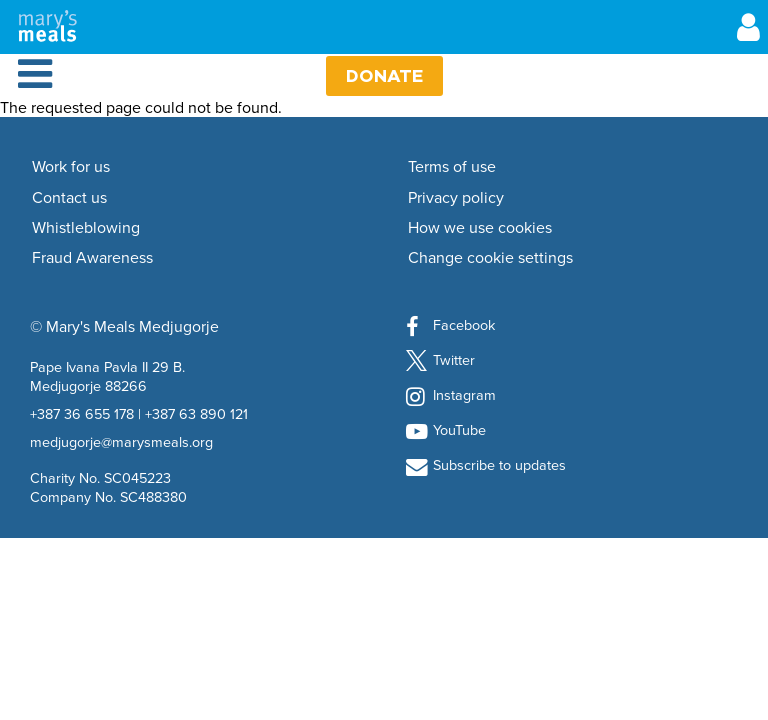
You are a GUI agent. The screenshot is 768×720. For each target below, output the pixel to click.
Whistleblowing (86, 228)
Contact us (69, 198)
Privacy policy (456, 198)
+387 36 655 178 (82, 413)
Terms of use (452, 167)
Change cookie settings (490, 258)
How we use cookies (480, 228)
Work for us (71, 167)
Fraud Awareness (92, 258)
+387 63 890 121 (196, 413)
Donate (384, 75)
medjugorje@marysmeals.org (121, 441)
